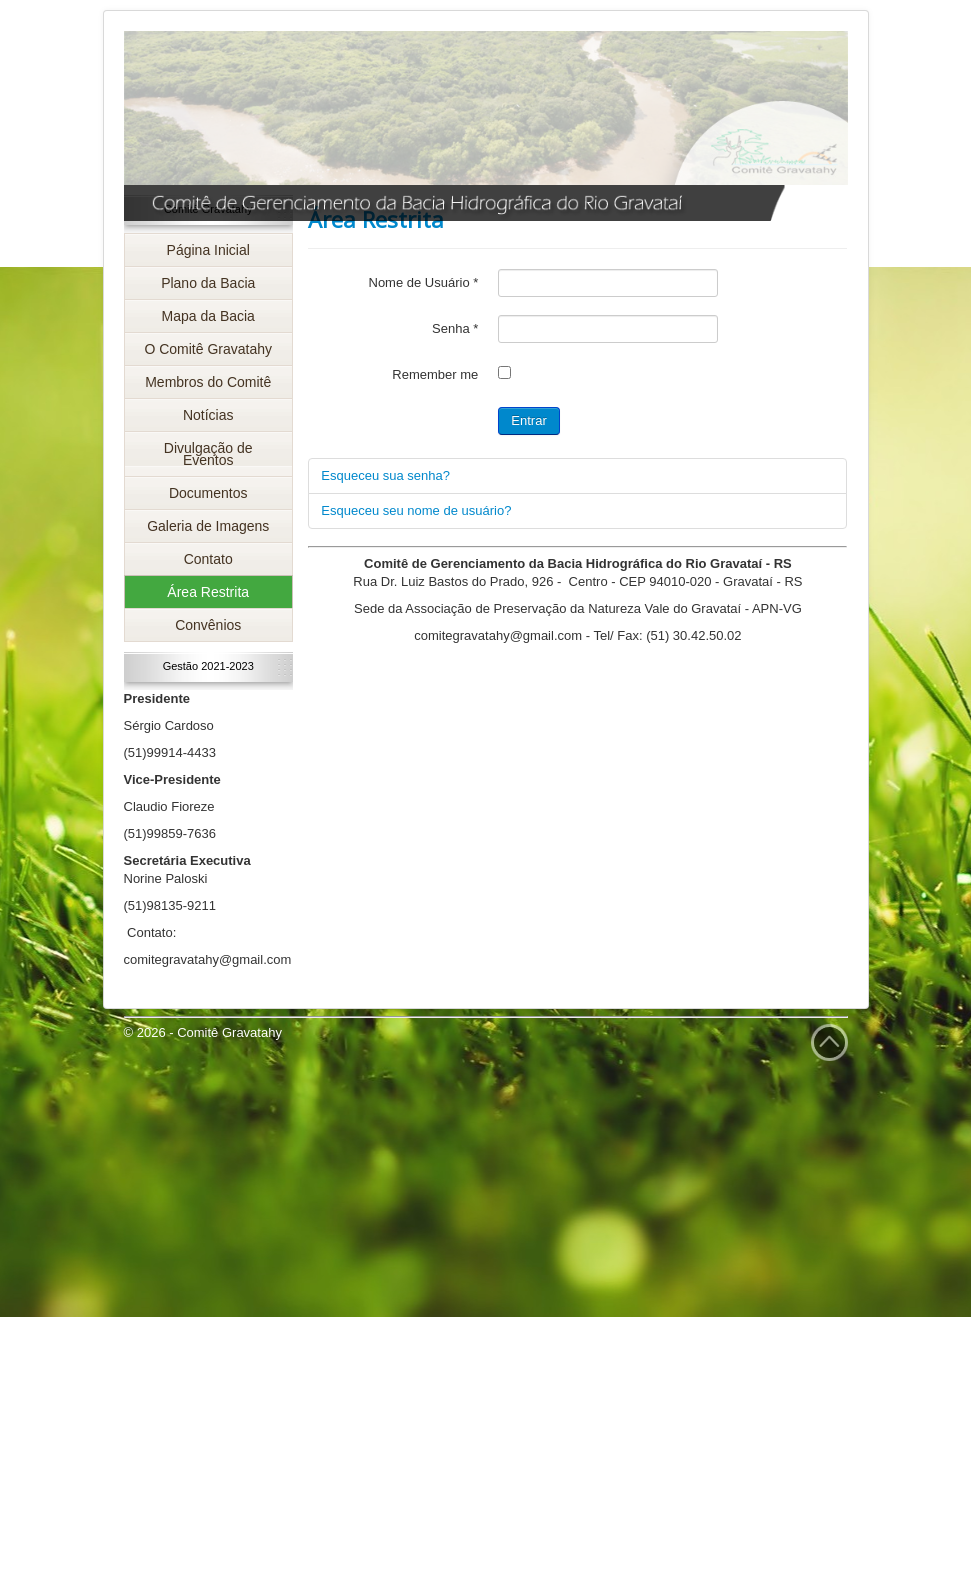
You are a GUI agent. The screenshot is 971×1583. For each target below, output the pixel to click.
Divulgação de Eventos (208, 454)
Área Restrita (208, 592)
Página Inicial (208, 250)
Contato (208, 559)
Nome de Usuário (424, 282)
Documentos (208, 493)
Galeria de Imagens (208, 526)
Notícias (208, 415)
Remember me (435, 374)
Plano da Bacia (208, 283)
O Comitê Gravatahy (208, 349)
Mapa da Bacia (208, 316)
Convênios (208, 625)
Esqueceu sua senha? (385, 475)
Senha (455, 328)
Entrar (528, 420)
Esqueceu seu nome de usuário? (416, 510)
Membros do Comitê (208, 382)
